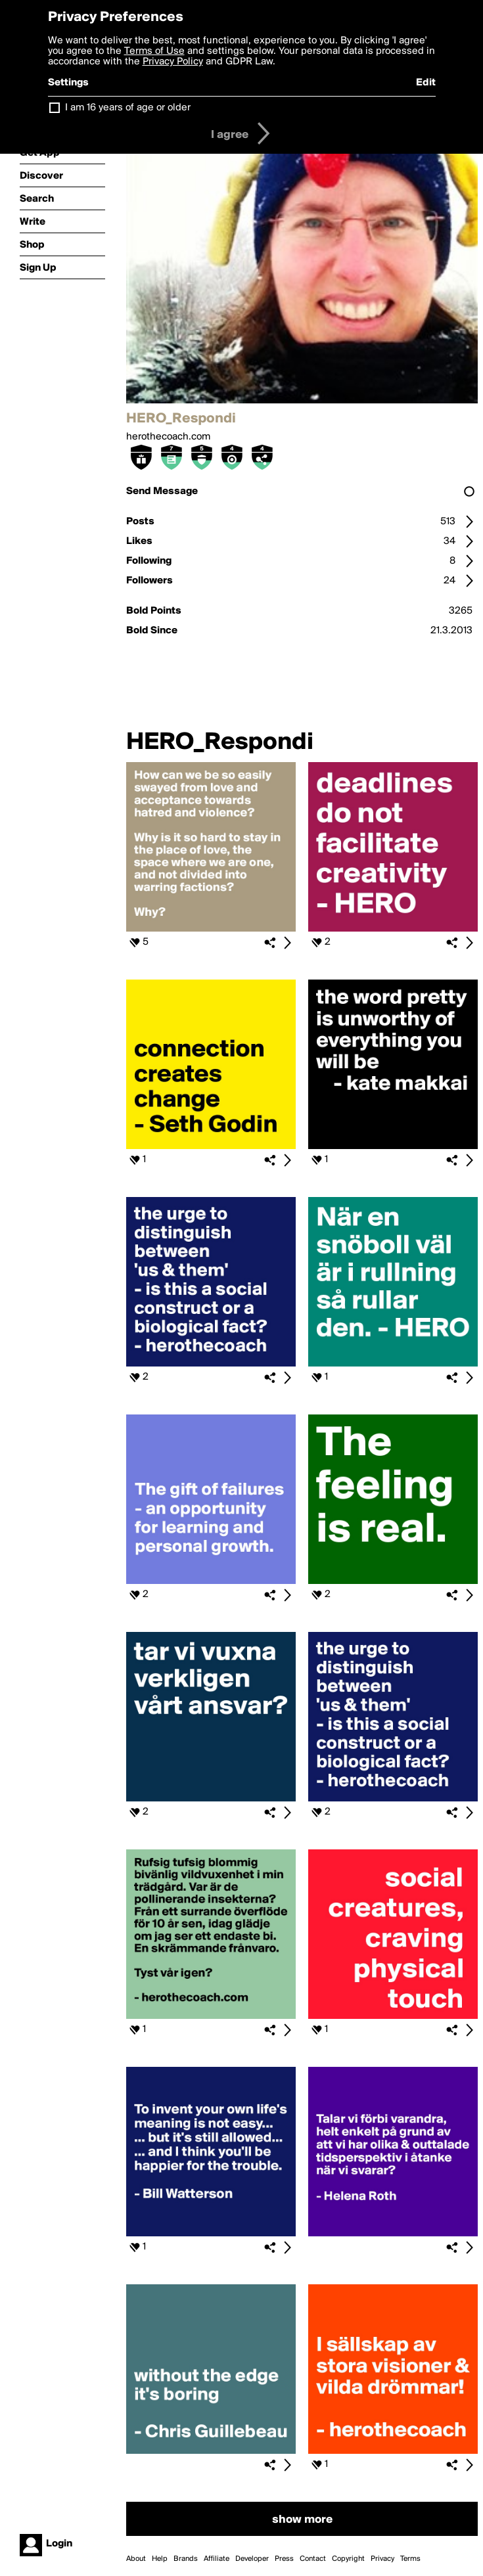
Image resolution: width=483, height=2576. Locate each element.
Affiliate (216, 2559)
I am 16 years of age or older (128, 107)
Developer (252, 2559)
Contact (313, 2559)
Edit (426, 83)
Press (284, 2559)
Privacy (382, 2559)
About (136, 2559)
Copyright (348, 2559)
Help (160, 2559)
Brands (185, 2559)
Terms (410, 2559)
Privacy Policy (173, 61)
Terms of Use (154, 51)
